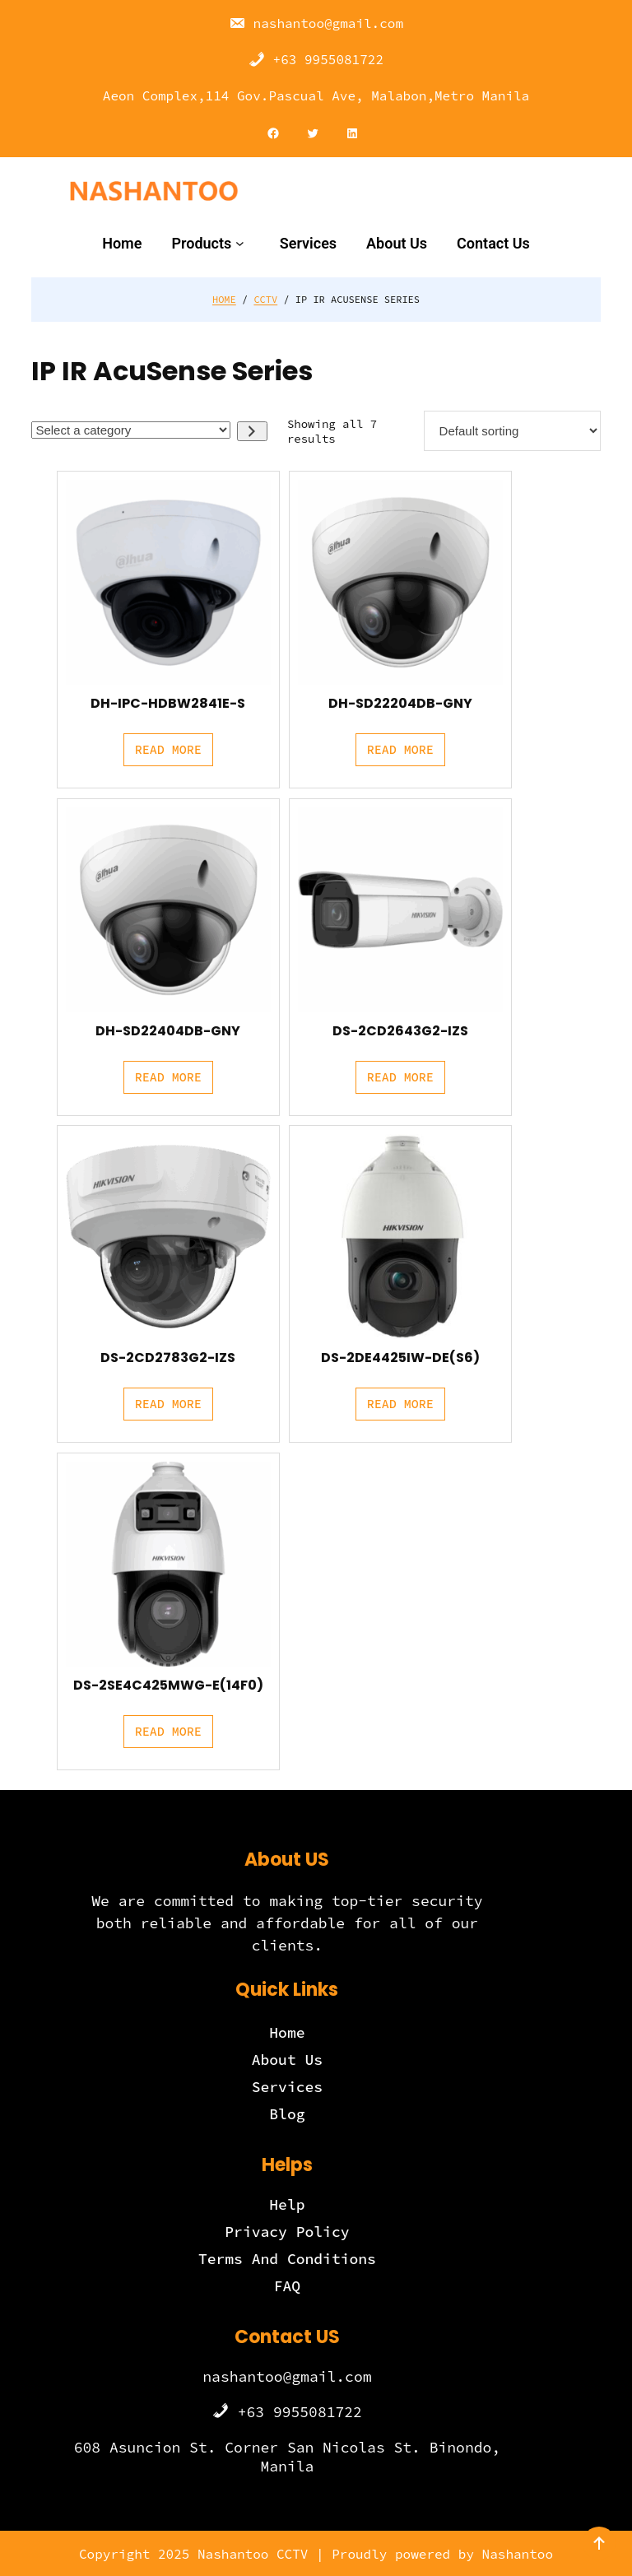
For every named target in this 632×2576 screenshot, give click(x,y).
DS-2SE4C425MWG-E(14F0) (168, 1685)
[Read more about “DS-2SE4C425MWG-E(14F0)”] (168, 1731)
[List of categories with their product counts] (130, 430)
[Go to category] (252, 431)
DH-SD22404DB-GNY (167, 1030)
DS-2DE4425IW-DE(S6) (400, 1358)
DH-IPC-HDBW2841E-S (168, 704)
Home (224, 299)
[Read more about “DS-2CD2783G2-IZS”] (168, 1404)
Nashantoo (517, 2554)
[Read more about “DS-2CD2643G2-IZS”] (400, 1077)
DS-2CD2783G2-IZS (167, 1358)
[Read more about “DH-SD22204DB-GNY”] (400, 749)
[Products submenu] (242, 243)
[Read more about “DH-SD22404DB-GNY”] (168, 1077)
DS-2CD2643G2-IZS (400, 1030)
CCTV (265, 299)
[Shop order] (512, 431)
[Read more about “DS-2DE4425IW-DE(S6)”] (400, 1404)
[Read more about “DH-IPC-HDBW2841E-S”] (168, 749)
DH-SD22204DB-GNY (400, 704)
